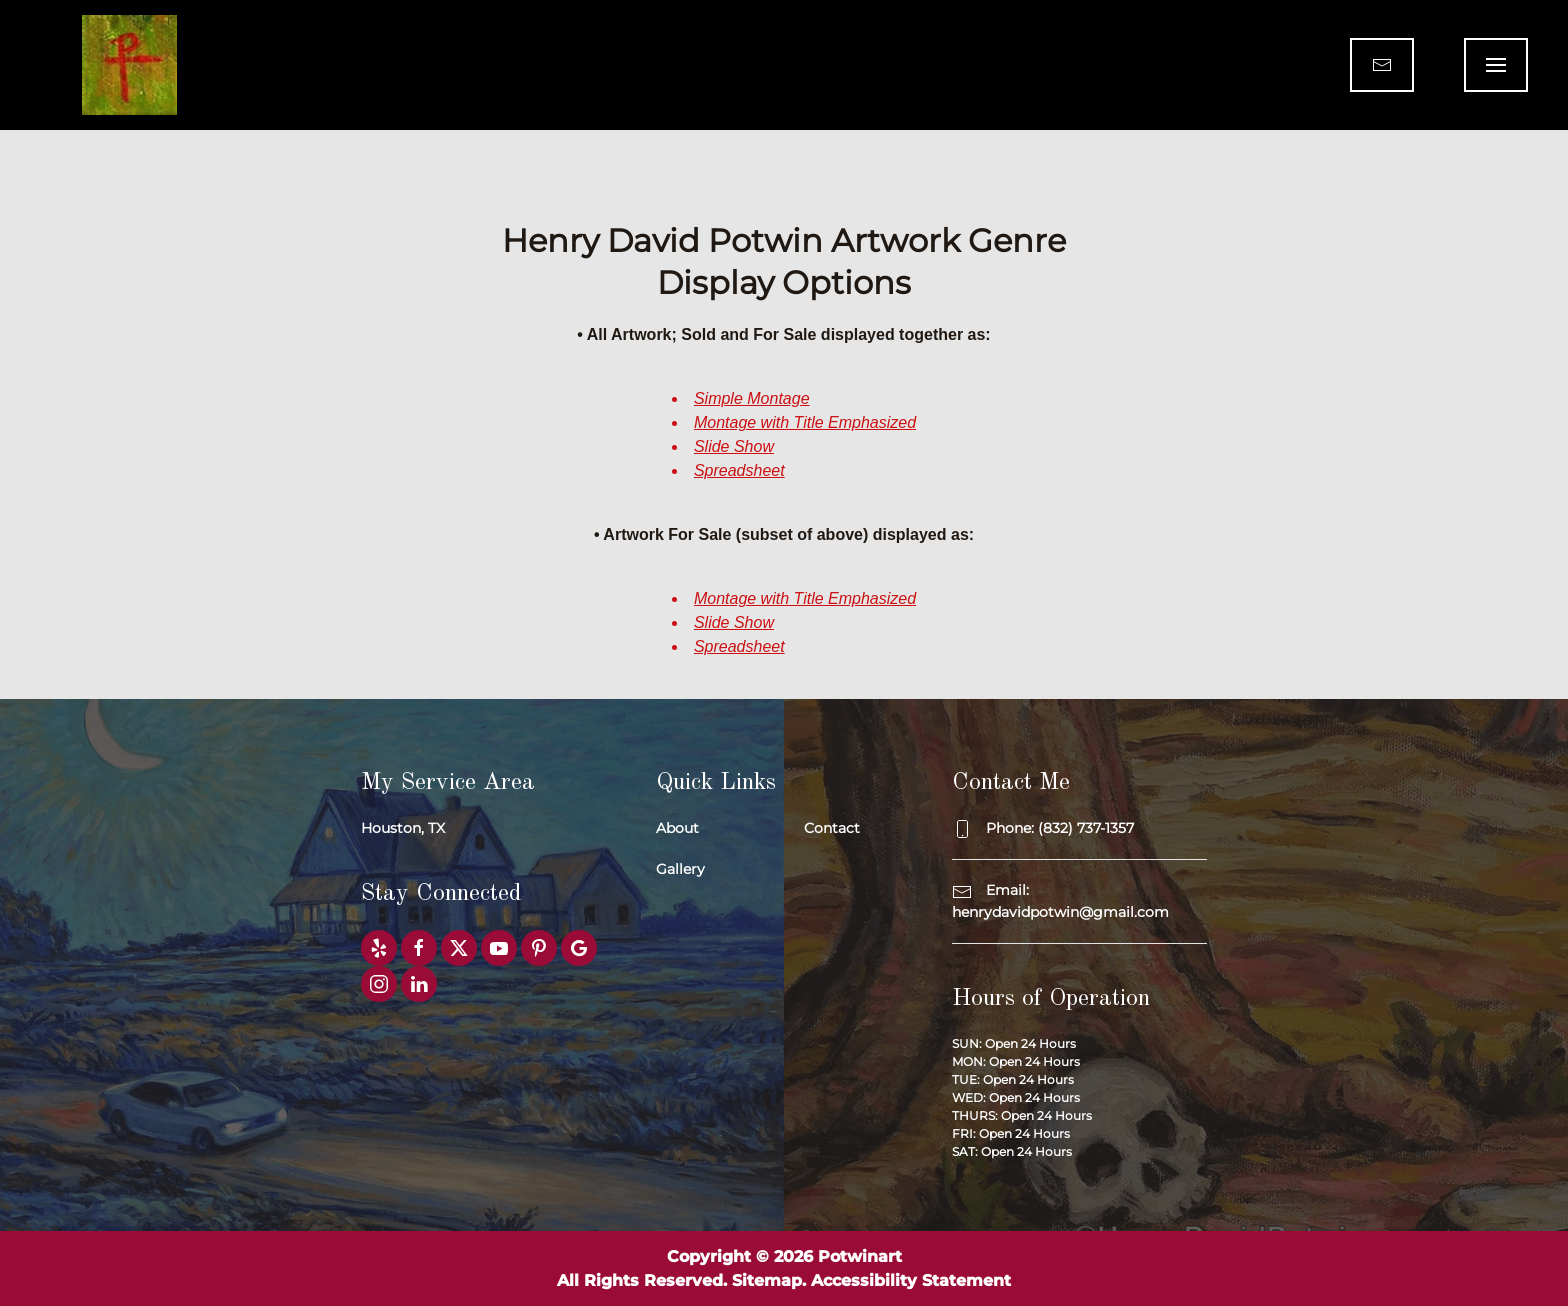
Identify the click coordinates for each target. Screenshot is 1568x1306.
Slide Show (734, 446)
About (677, 828)
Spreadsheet (739, 470)
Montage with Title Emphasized (805, 422)
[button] (1496, 65)
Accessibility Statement (911, 1280)
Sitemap (767, 1280)
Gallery (680, 869)
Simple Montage (752, 398)
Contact (832, 828)
